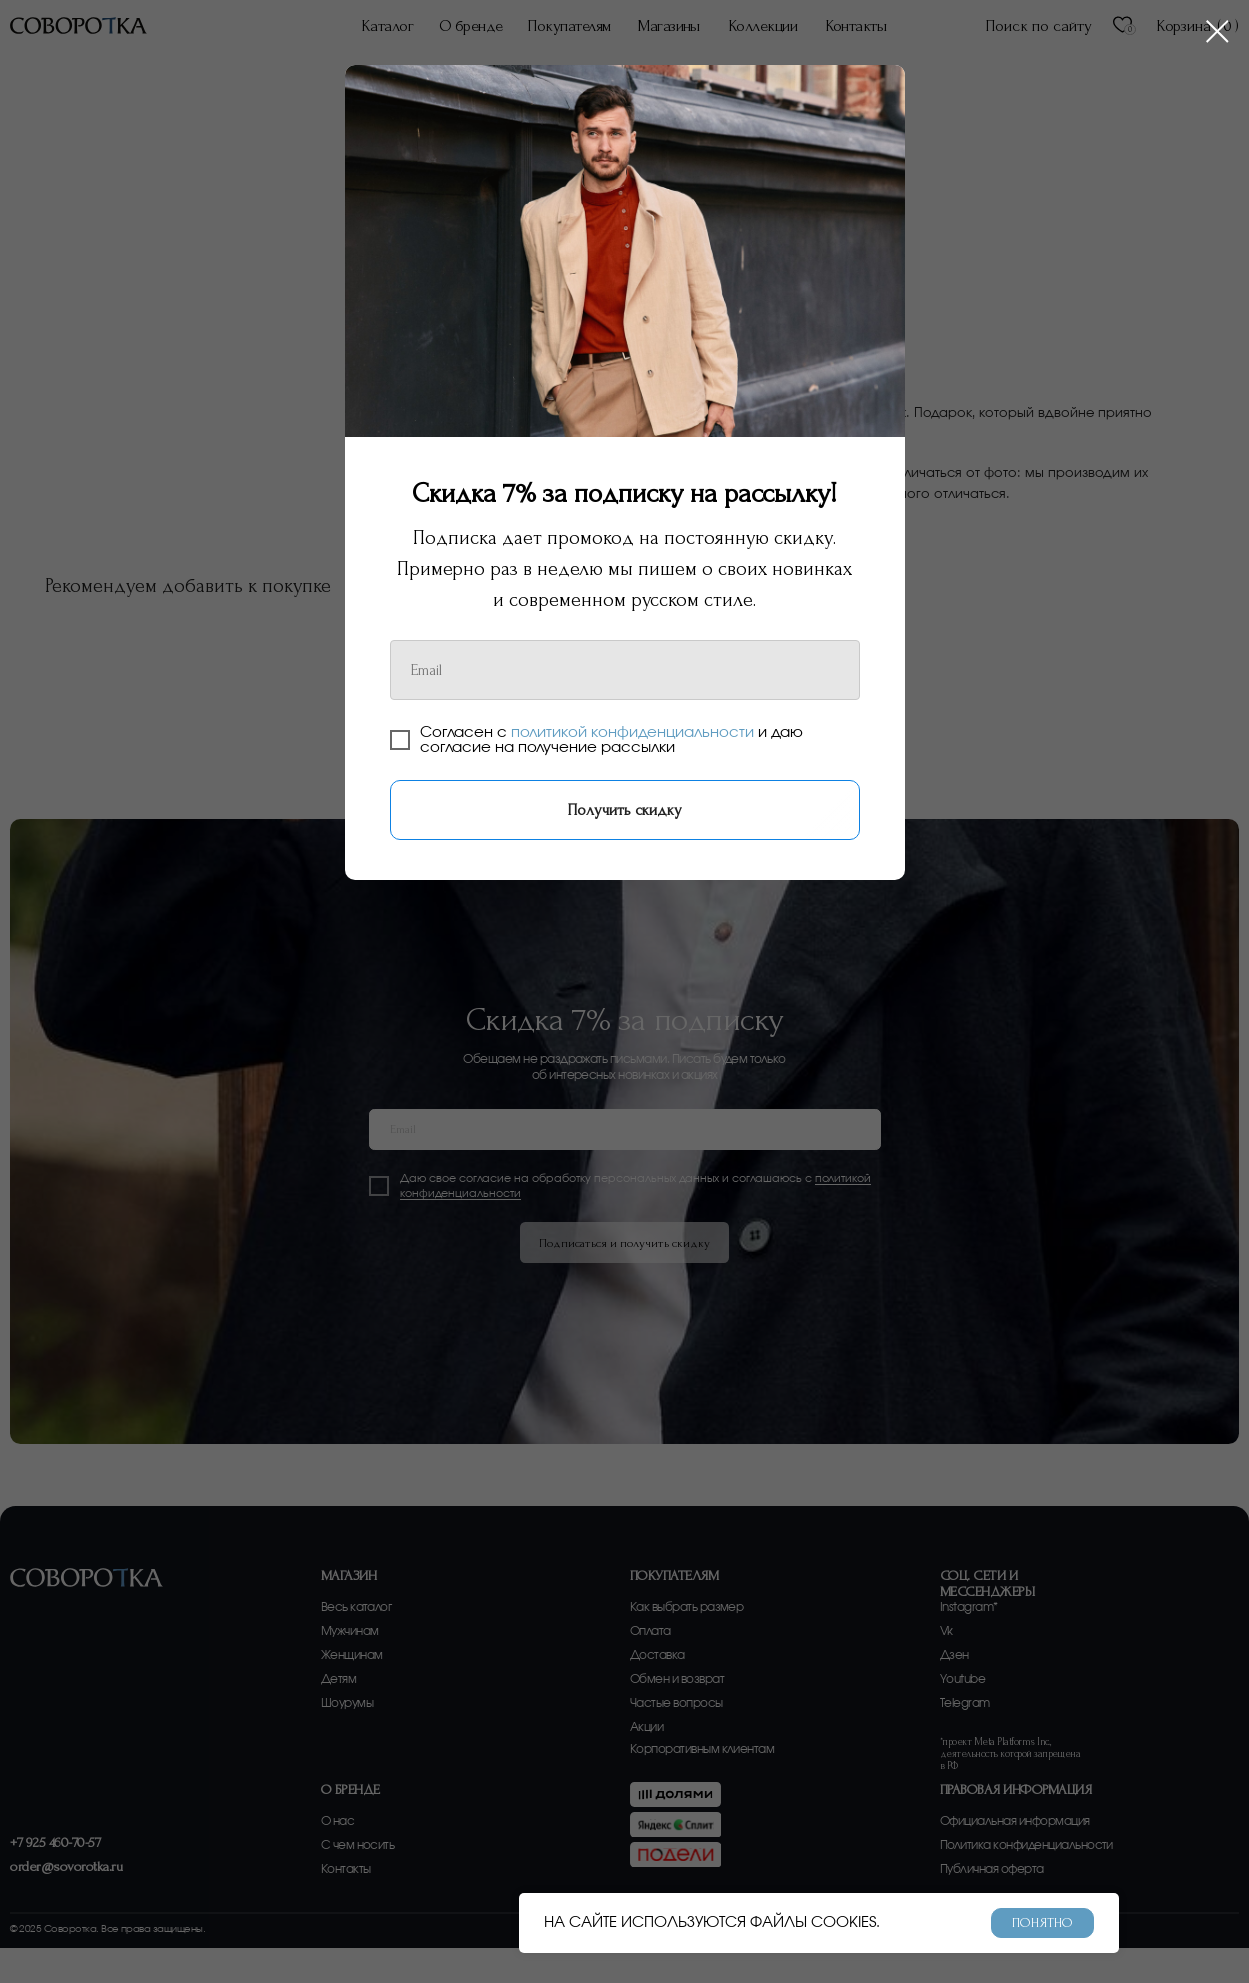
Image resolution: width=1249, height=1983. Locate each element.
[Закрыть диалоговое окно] (1217, 31)
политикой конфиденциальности (632, 732)
